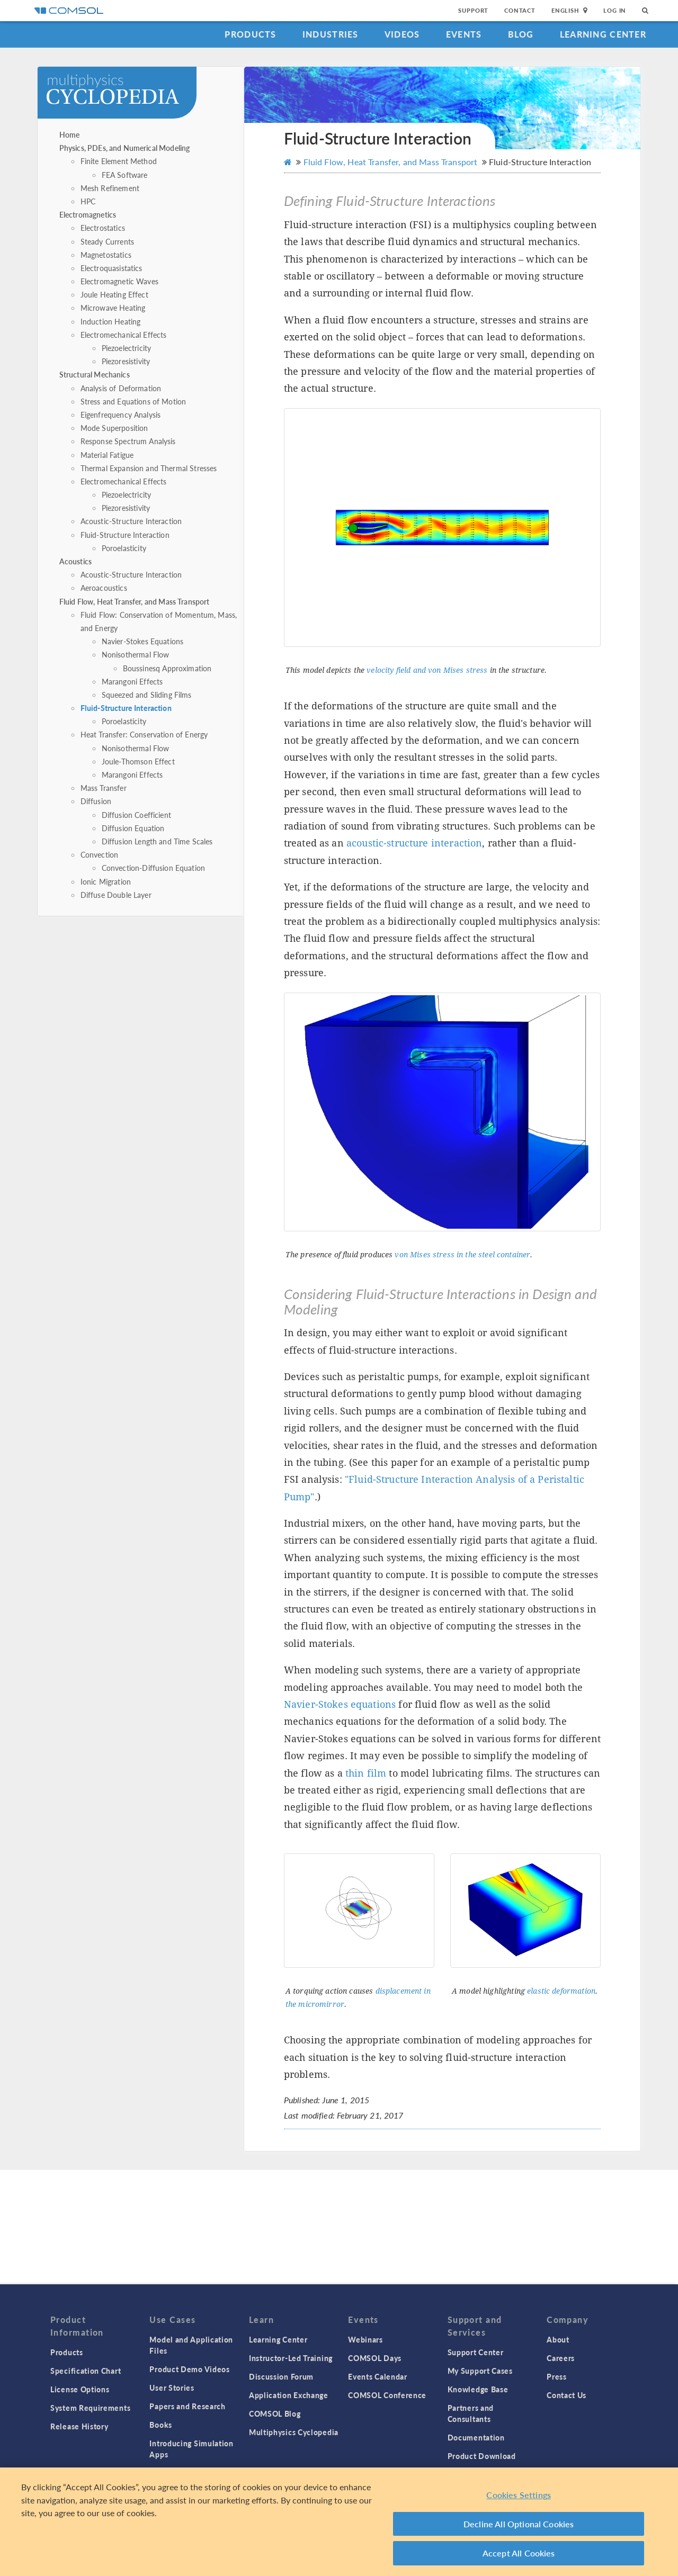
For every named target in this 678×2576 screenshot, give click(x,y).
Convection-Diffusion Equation (153, 867)
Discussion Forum (281, 2376)
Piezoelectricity (126, 348)
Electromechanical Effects (124, 334)
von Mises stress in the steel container (462, 1254)
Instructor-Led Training (291, 2358)
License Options (80, 2389)
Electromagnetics (87, 214)
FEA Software (125, 174)
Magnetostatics (106, 254)
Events (464, 34)
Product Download (482, 2456)
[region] (339, 2521)
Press (557, 2376)
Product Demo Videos (189, 2369)
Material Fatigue (107, 454)
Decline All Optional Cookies (518, 2524)
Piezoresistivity (126, 361)
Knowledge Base (478, 2389)
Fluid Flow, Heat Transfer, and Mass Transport (134, 601)
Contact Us (566, 2395)
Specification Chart (85, 2370)
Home (69, 134)
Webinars (365, 2339)
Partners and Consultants (471, 2413)
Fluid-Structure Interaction (125, 534)
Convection (100, 854)
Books (160, 2424)
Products (250, 34)
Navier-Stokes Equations (142, 641)
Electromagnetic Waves (119, 281)
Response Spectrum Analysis (128, 441)
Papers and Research (187, 2406)
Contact (520, 10)
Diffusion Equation (133, 828)
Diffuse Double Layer (116, 894)
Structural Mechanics (94, 374)
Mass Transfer (104, 787)
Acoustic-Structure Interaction (131, 521)
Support (473, 10)
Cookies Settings (518, 2495)
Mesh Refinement (110, 188)
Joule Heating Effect (114, 294)
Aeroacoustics (104, 587)
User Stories (171, 2387)
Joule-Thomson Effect (138, 761)
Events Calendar (377, 2376)
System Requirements (90, 2407)
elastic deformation (561, 1991)
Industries (330, 34)
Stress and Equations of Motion (133, 401)
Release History (79, 2426)
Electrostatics (103, 227)
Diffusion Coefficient (136, 814)
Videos (402, 34)
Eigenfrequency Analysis (120, 414)
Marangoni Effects (132, 681)
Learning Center (603, 34)
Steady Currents (107, 241)
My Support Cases (480, 2370)
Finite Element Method (119, 161)
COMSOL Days (375, 2358)
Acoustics (75, 561)
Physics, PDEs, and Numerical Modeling (124, 147)
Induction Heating (111, 321)
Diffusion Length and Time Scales (157, 841)
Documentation (476, 2437)
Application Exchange (288, 2395)
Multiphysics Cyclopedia (293, 2432)
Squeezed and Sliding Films (147, 694)
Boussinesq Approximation (167, 668)
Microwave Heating (113, 307)
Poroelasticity (124, 548)
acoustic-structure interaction (414, 843)
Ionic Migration (106, 881)
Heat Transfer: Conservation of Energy (144, 734)
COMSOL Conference (387, 2395)
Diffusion (96, 801)
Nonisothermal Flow (136, 654)
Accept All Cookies (519, 2553)
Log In (614, 10)
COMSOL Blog (275, 2413)
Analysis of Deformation (121, 388)
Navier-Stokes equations (340, 1704)
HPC (88, 201)
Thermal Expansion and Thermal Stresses (149, 468)
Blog (521, 34)
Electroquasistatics (111, 268)
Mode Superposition (114, 427)
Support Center (476, 2352)
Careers (561, 2358)
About (558, 2339)
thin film (365, 1773)
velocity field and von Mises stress (427, 670)
